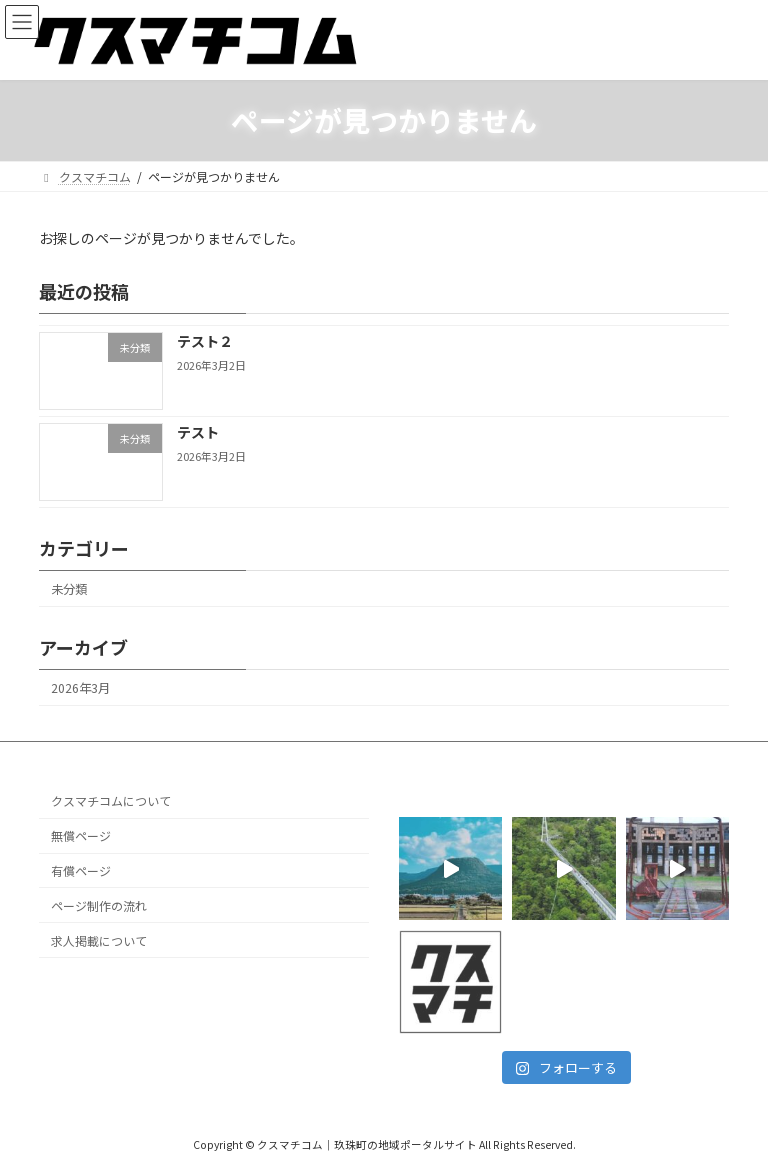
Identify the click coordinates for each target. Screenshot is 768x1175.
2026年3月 (80, 688)
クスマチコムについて (111, 801)
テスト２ (205, 341)
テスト (198, 432)
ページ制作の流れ (99, 905)
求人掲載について (99, 940)
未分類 (69, 589)
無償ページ (81, 836)
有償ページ (81, 870)
